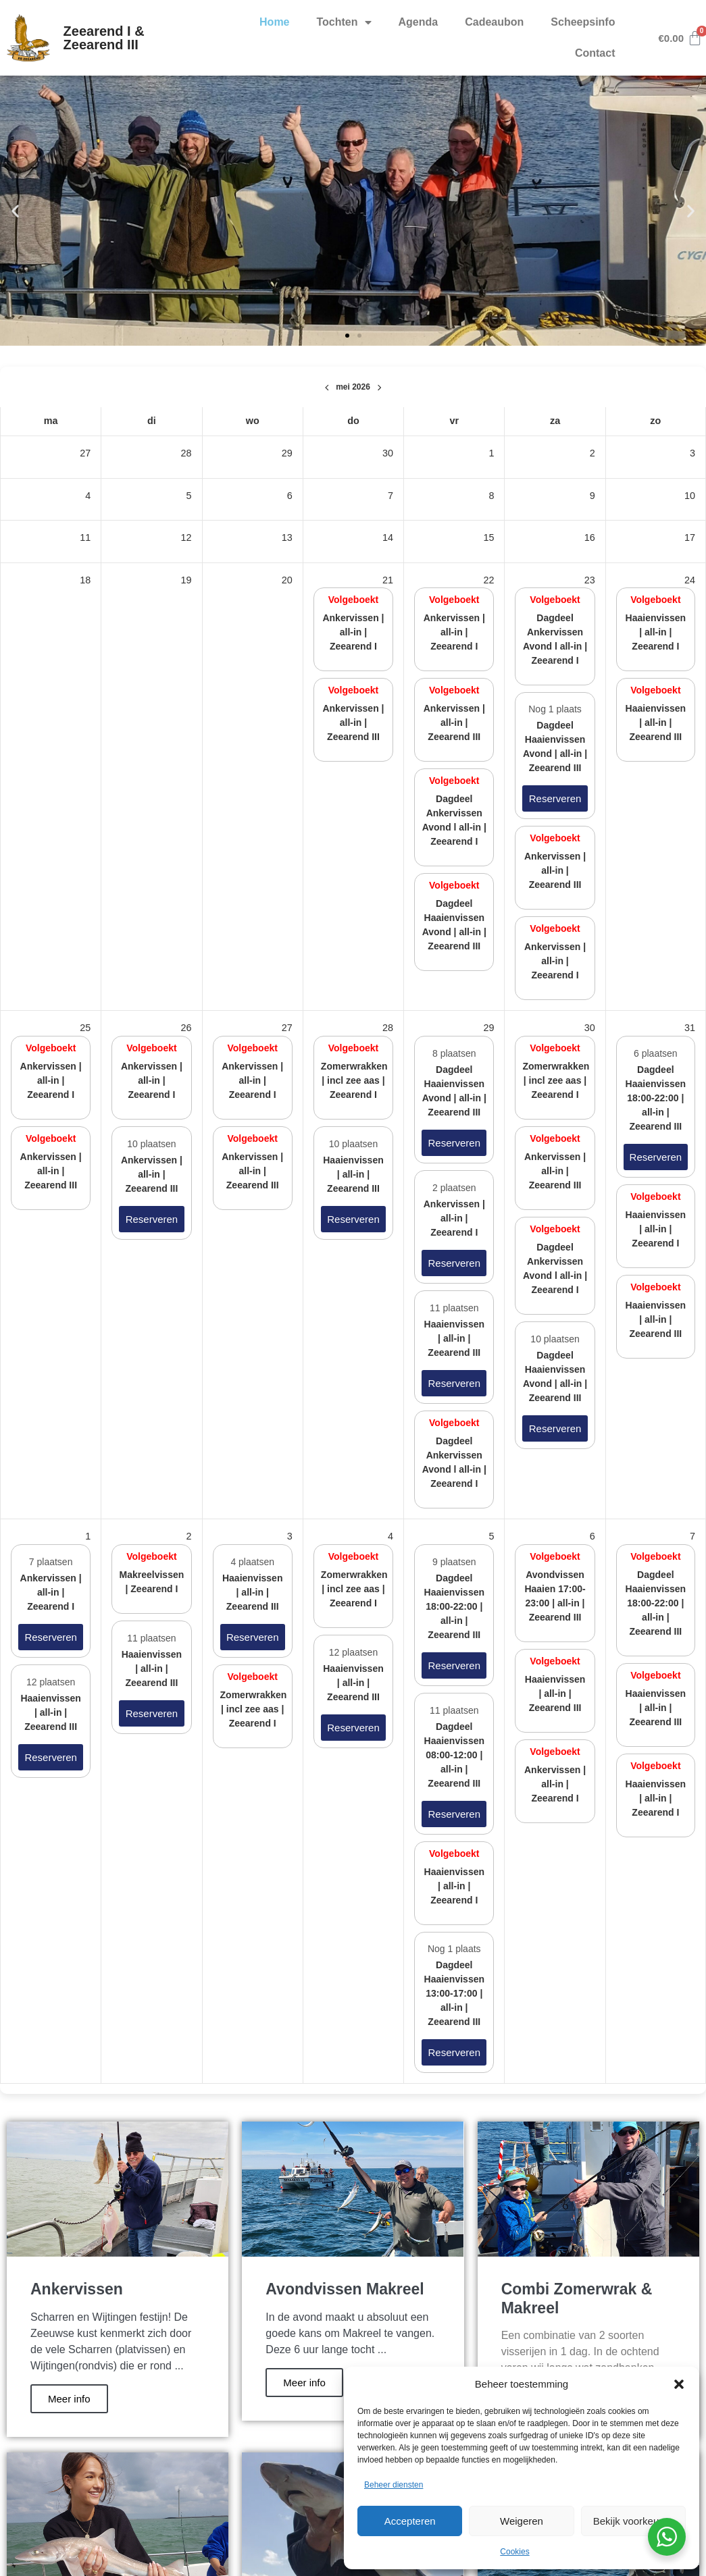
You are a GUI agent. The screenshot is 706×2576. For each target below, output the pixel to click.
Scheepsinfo (583, 22)
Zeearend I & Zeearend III (104, 38)
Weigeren (521, 2521)
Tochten (344, 22)
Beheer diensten (393, 2485)
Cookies (514, 2551)
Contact (595, 53)
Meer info (69, 2398)
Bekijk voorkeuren (633, 2521)
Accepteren (410, 2521)
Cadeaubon (494, 22)
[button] (679, 2384)
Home (274, 22)
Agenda (418, 22)
